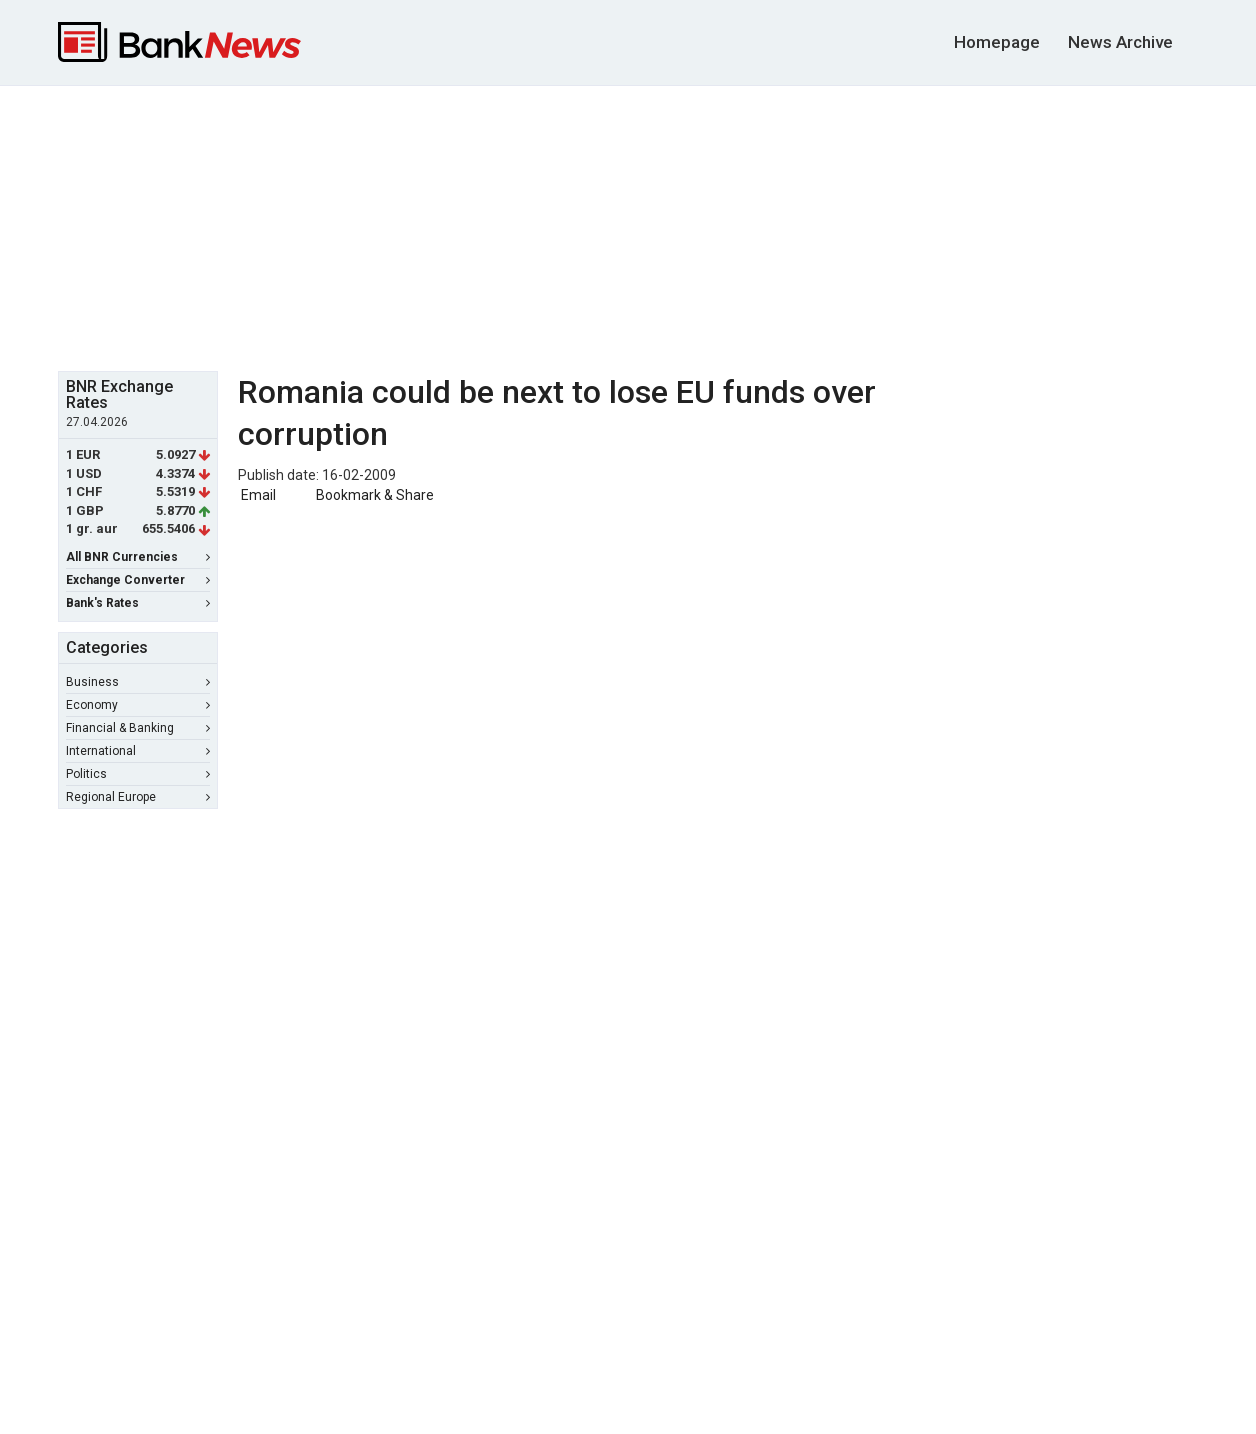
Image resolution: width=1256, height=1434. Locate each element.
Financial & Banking (138, 728)
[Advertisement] (628, 226)
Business (138, 682)
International (138, 751)
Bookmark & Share (375, 495)
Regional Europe (138, 797)
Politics (138, 774)
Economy (138, 705)
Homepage (997, 42)
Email (257, 495)
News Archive (1120, 42)
